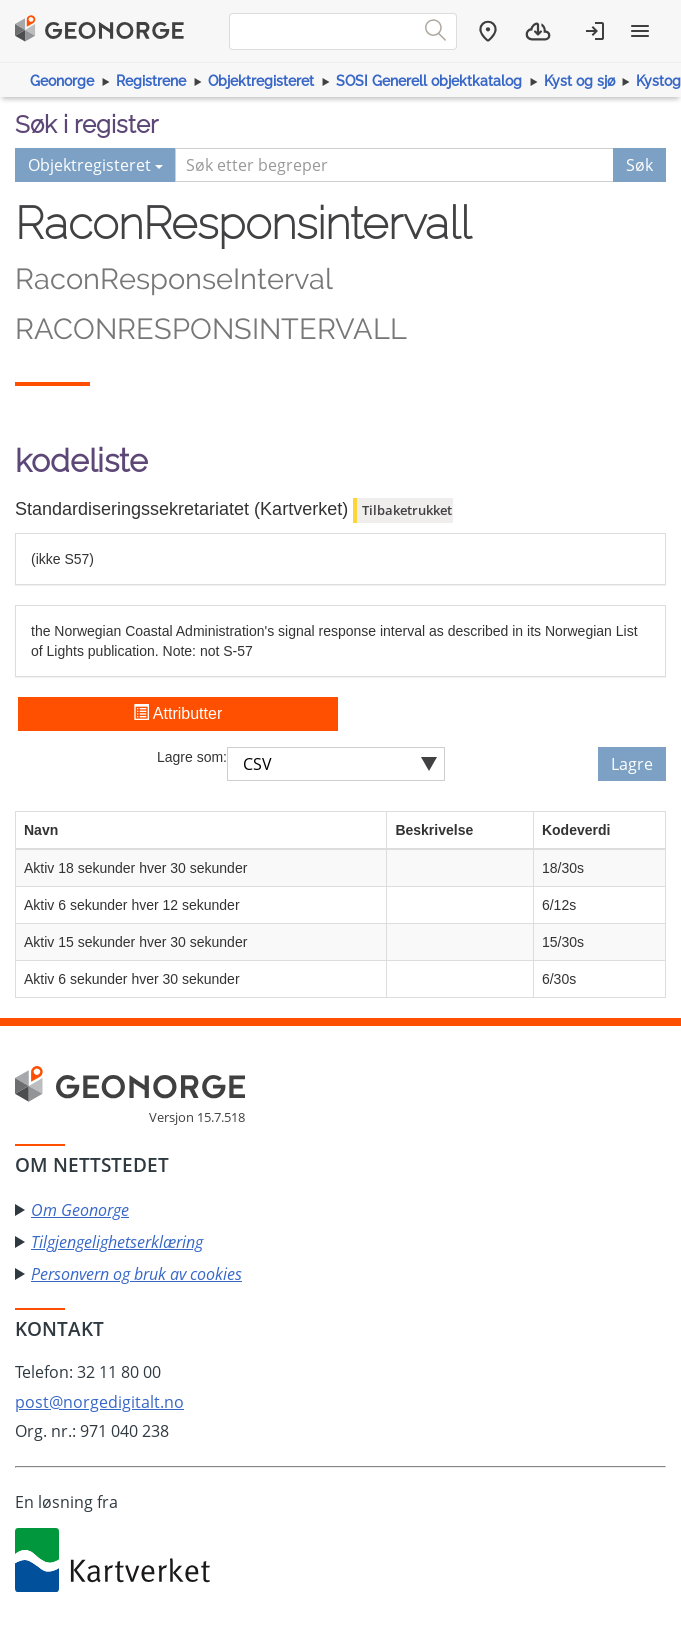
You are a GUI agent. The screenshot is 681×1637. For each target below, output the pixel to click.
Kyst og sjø (579, 81)
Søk (639, 165)
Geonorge (62, 81)
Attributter (177, 713)
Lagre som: (192, 757)
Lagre (632, 764)
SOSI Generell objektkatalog (429, 81)
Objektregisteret (261, 81)
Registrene (151, 81)
